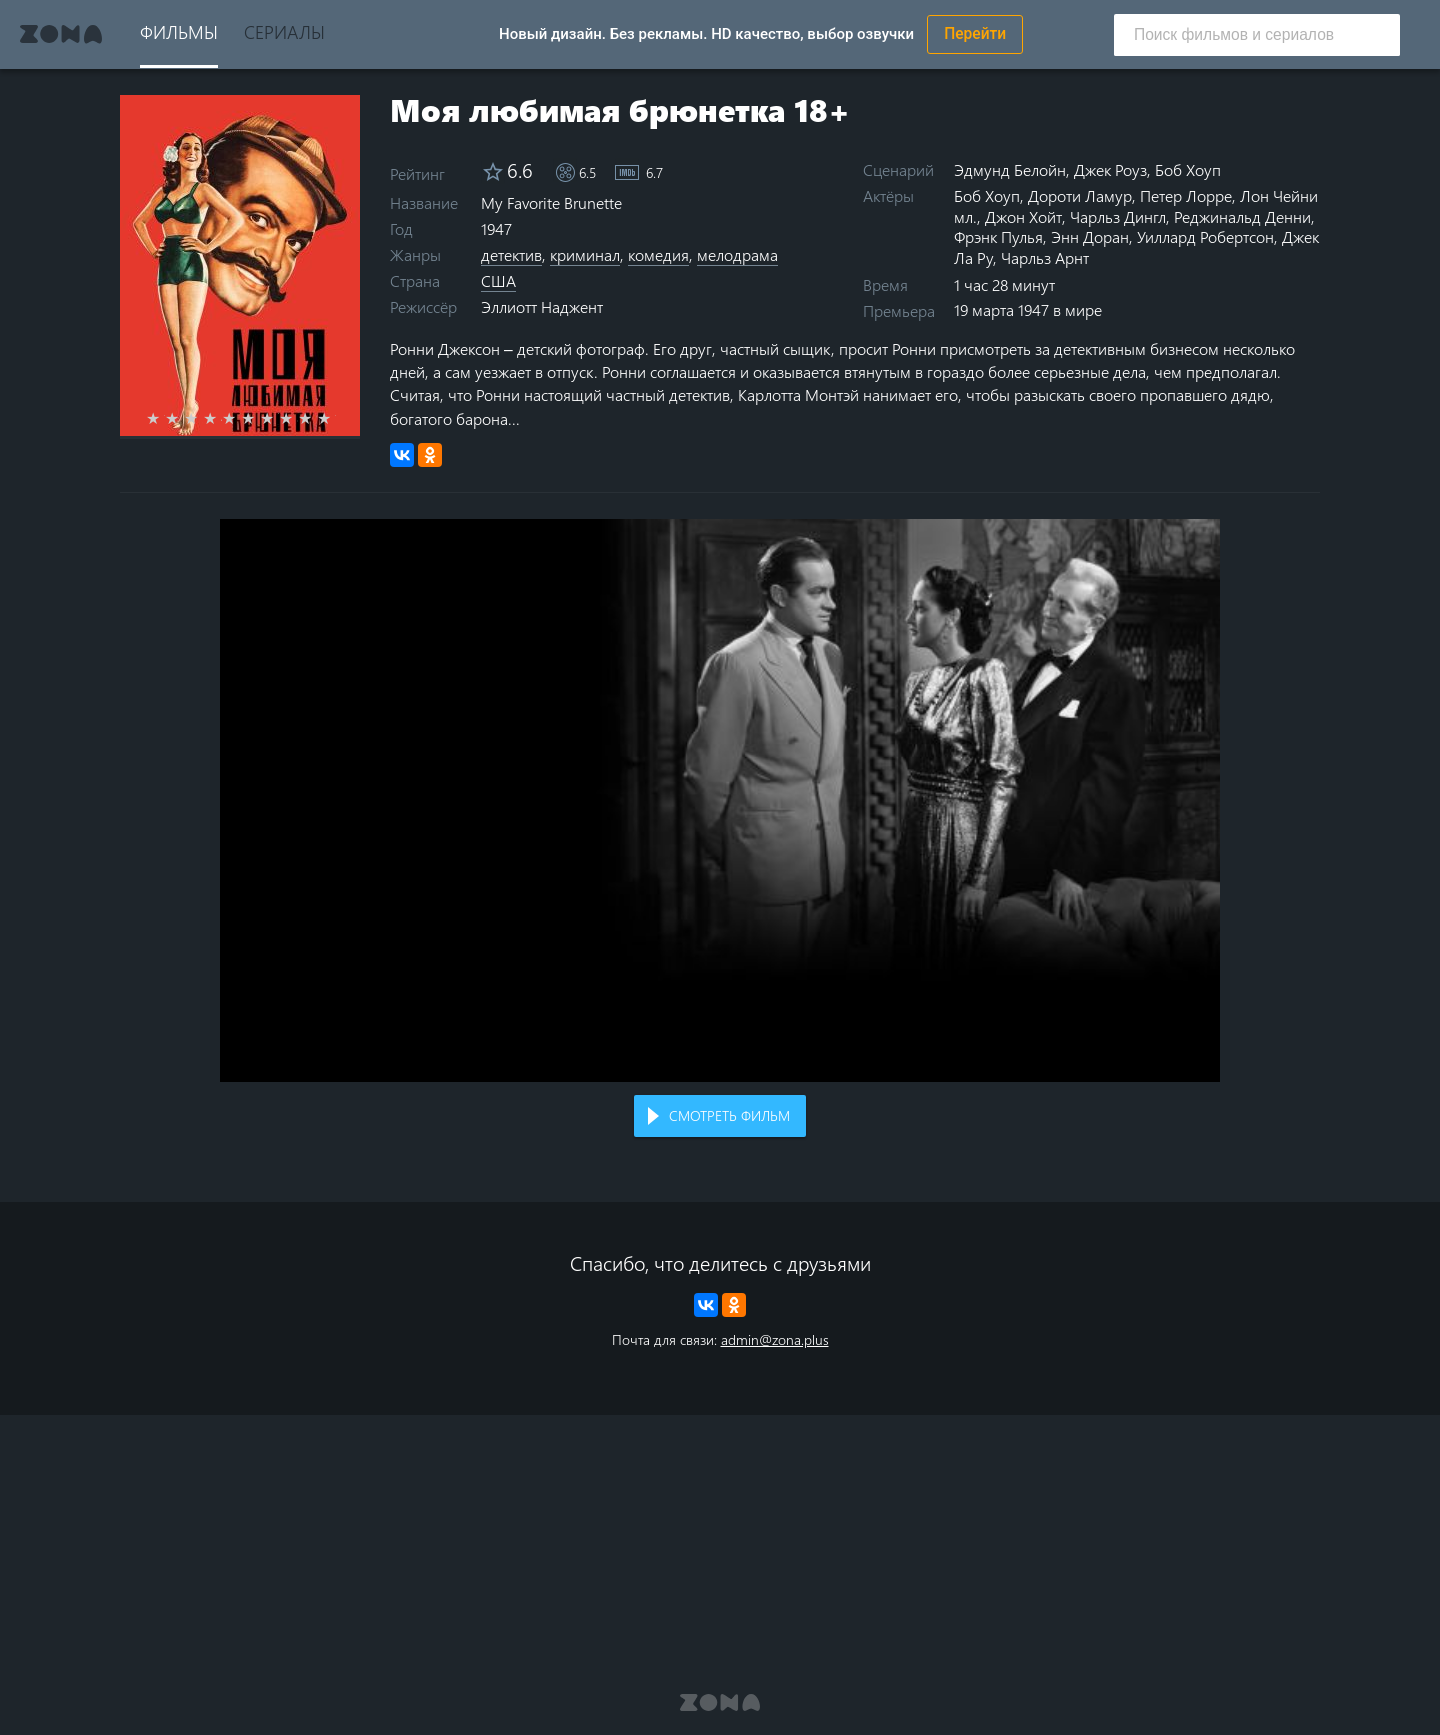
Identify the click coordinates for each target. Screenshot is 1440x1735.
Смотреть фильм (729, 1115)
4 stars (221, 418)
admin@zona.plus (775, 1339)
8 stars (297, 418)
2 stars (183, 418)
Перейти (975, 34)
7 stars (278, 418)
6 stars (259, 418)
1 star (164, 418)
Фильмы (179, 31)
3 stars (202, 418)
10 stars (335, 418)
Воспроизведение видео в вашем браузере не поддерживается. (720, 800)
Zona (61, 34)
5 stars (240, 418)
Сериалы (284, 31)
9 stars (316, 418)
